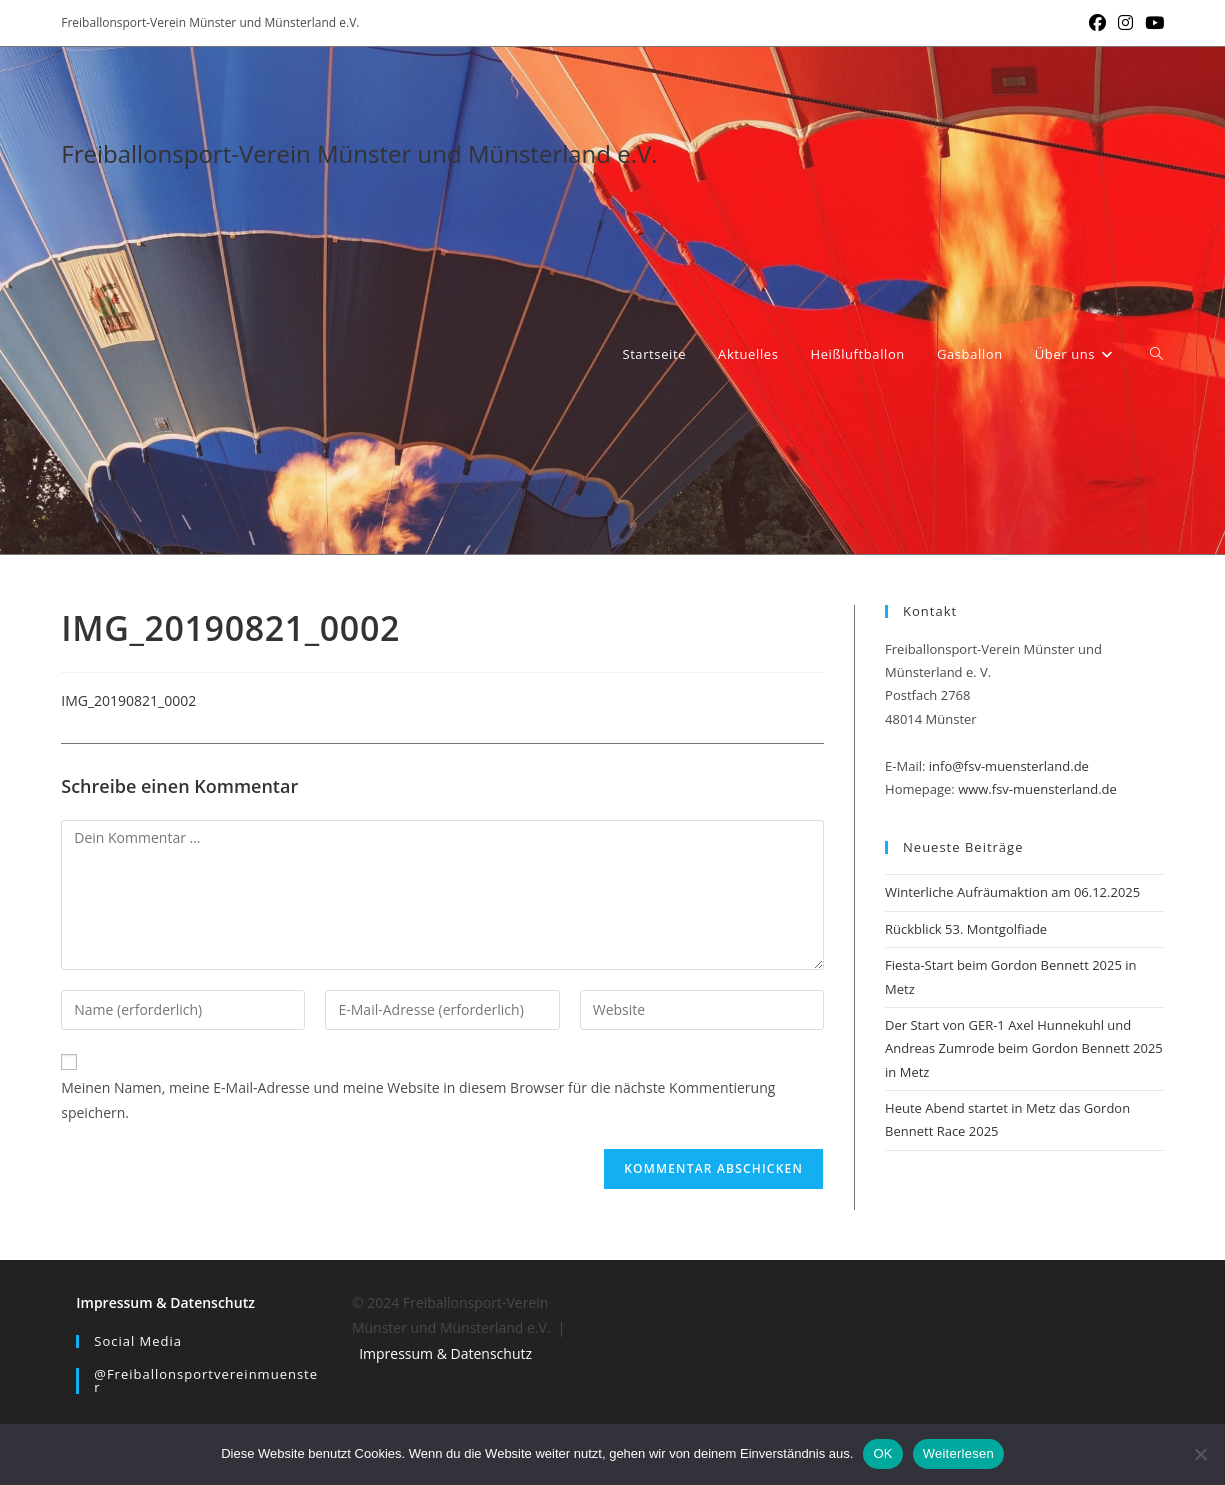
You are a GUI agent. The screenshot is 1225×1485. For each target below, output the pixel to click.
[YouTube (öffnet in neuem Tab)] (1151, 23)
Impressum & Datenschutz (165, 1302)
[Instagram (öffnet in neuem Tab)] (1125, 23)
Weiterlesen (958, 1453)
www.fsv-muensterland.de (1037, 789)
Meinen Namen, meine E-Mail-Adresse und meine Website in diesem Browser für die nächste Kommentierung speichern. (418, 1100)
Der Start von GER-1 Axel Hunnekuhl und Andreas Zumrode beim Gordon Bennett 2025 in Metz (1024, 1048)
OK (882, 1453)
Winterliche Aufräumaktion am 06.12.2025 (1012, 892)
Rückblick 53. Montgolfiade (966, 929)
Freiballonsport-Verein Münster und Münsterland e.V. (359, 153)
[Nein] (1200, 1454)
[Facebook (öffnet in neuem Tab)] (1097, 23)
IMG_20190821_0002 (128, 700)
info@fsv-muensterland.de (1009, 766)
